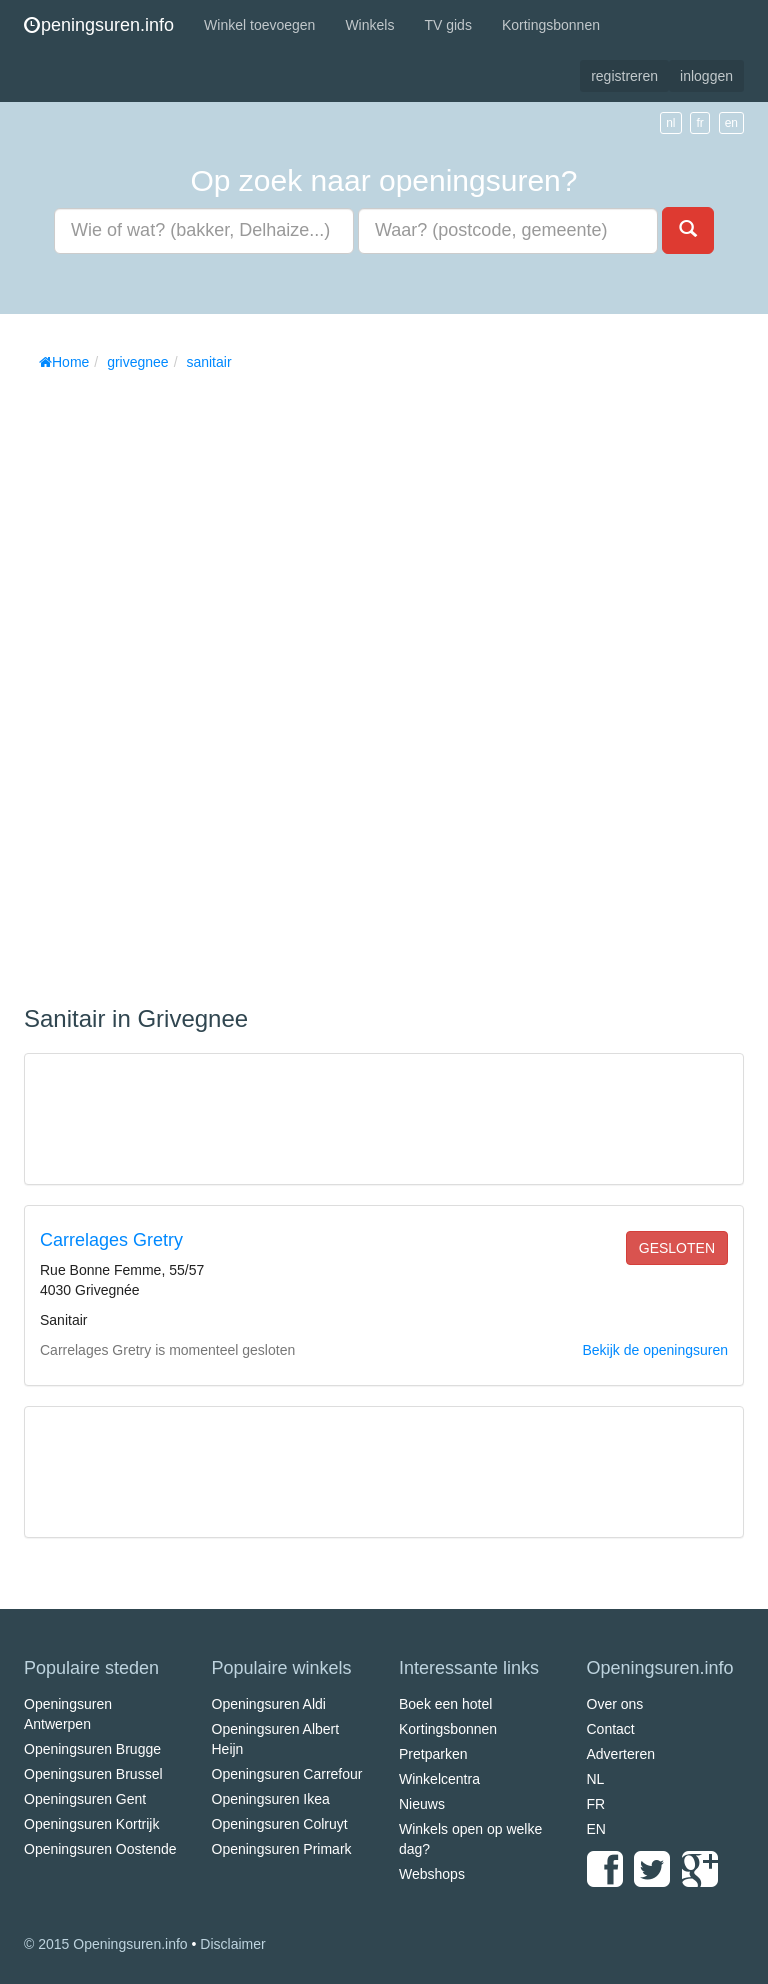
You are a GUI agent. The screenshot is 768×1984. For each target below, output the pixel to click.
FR (596, 1804)
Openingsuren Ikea (271, 1799)
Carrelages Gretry (111, 1240)
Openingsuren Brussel (93, 1774)
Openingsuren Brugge (92, 1749)
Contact (611, 1729)
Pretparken (433, 1754)
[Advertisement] (174, 681)
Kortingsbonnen (551, 25)
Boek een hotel (445, 1704)
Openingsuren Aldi (269, 1704)
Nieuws (422, 1804)
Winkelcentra (439, 1779)
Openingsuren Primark (282, 1849)
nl (670, 123)
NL (596, 1779)
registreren (624, 76)
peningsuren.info (99, 25)
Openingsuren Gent (85, 1799)
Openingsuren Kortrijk (91, 1824)
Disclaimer (232, 1944)
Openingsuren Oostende (100, 1849)
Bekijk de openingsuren (655, 1350)
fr (699, 123)
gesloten (677, 1248)
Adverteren (621, 1754)
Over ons (615, 1704)
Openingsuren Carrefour (287, 1774)
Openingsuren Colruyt (280, 1824)
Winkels (369, 25)
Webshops (432, 1874)
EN (596, 1829)
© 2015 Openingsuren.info (106, 1944)
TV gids (447, 25)
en (731, 123)
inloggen (706, 76)
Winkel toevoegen (259, 25)
